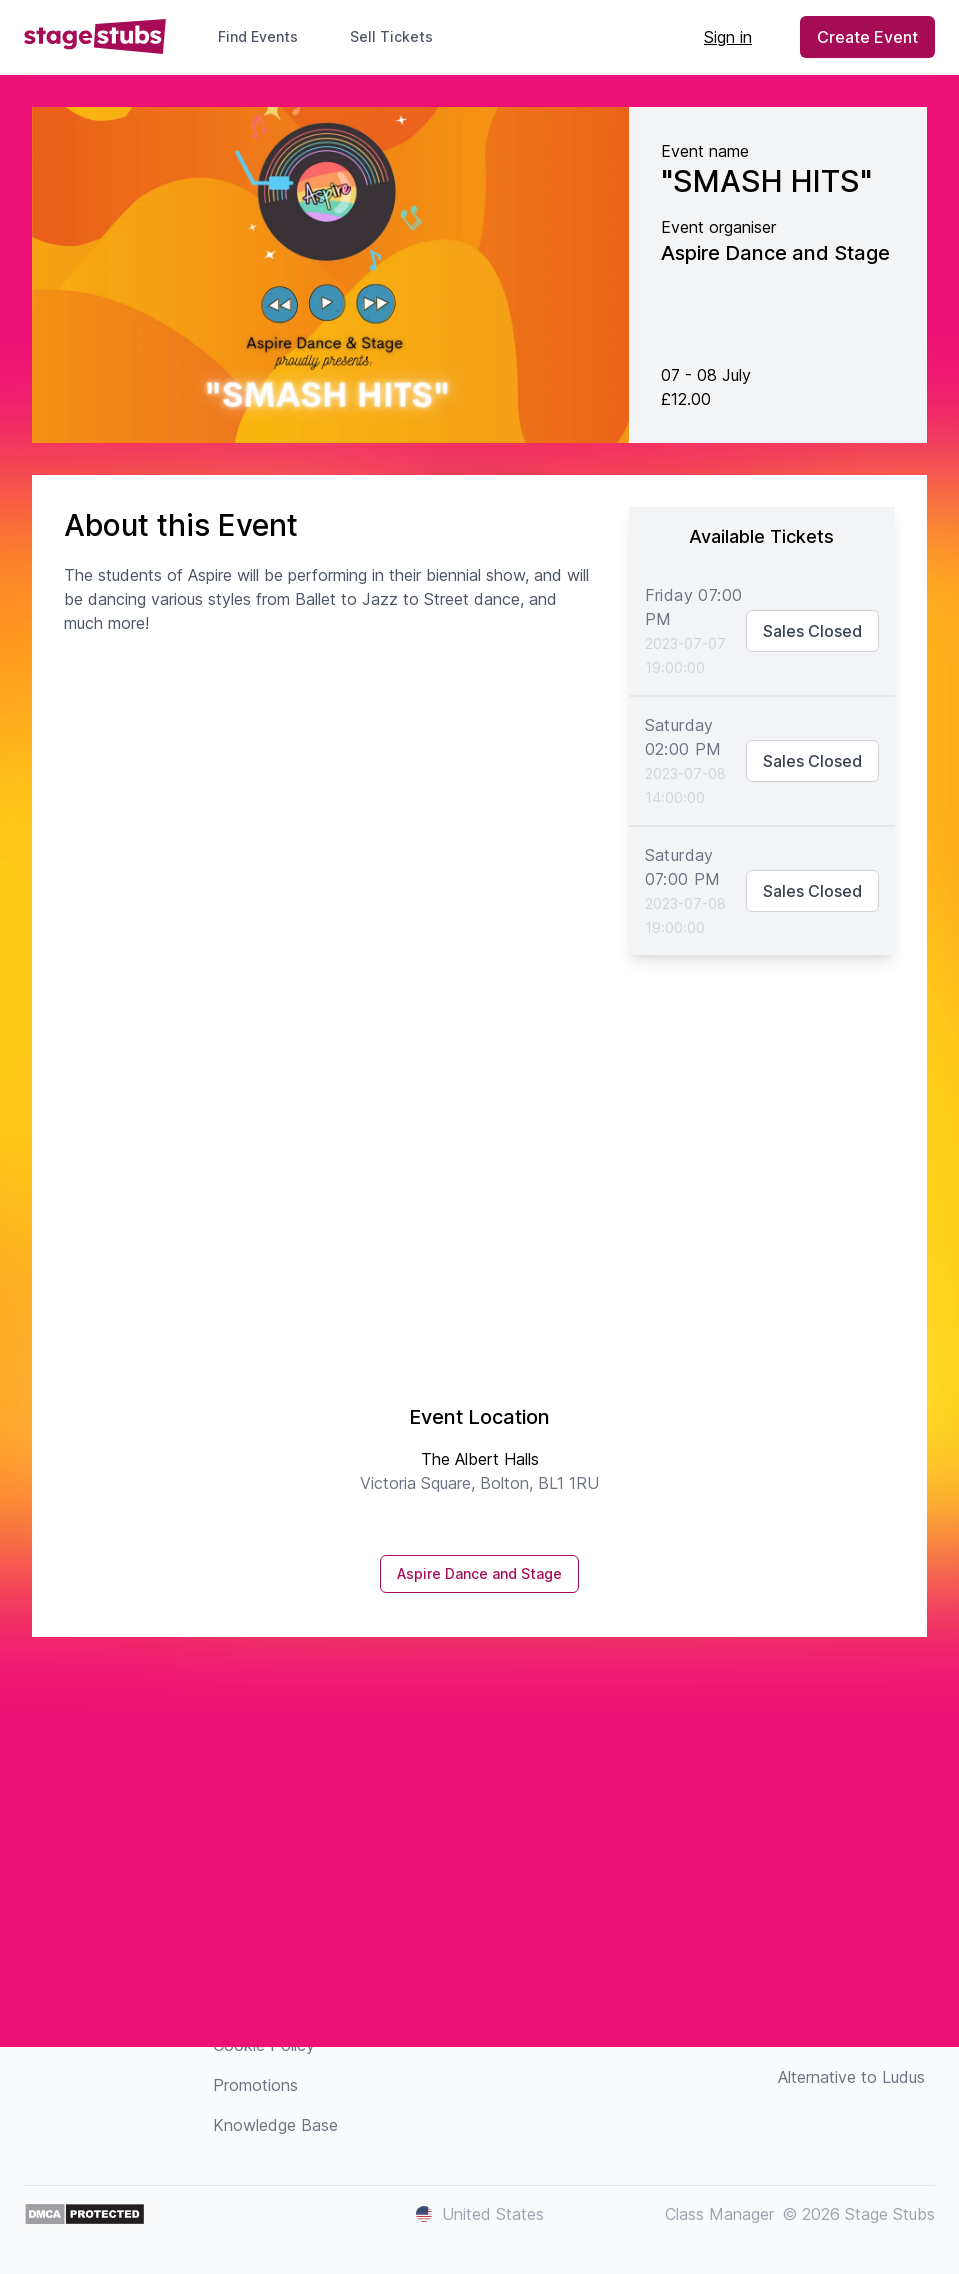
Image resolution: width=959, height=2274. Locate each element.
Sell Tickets (399, 36)
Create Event (867, 37)
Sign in (728, 37)
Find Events (258, 36)
